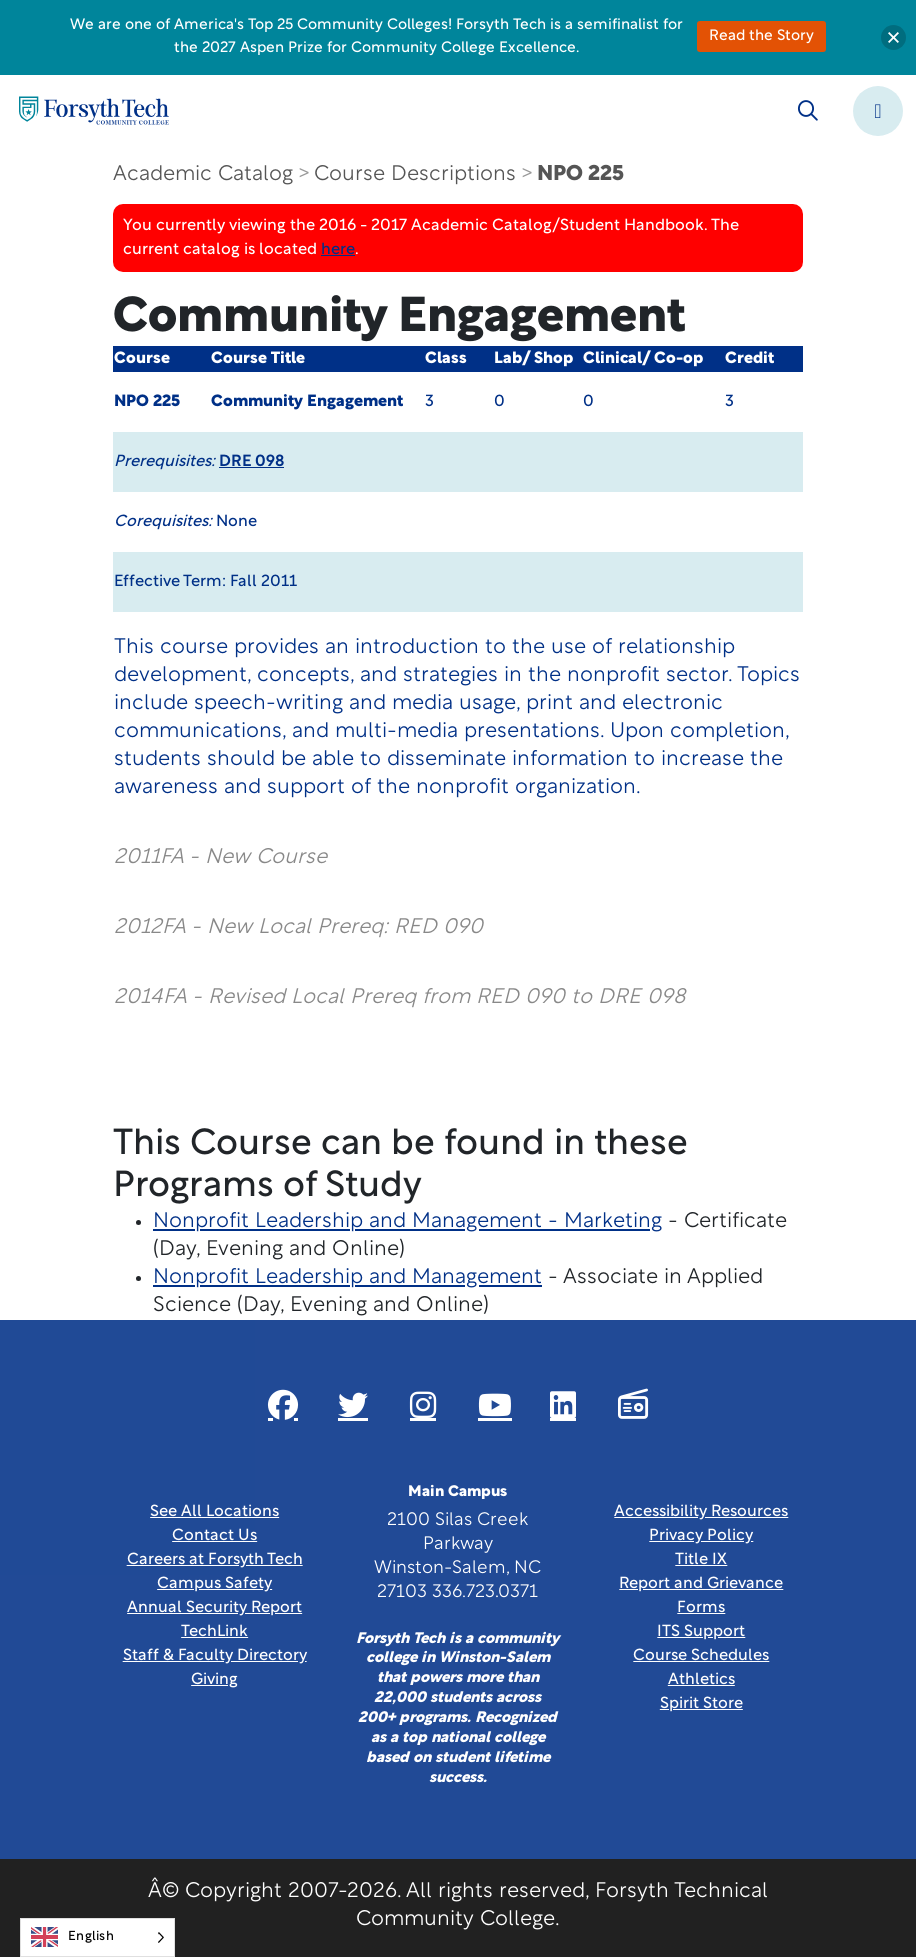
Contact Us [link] (214, 1536)
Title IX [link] (701, 1560)
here (338, 250)
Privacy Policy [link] (701, 1536)
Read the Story (761, 36)
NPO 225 (580, 174)
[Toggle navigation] (878, 111)
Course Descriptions (415, 174)
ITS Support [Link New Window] (701, 1632)
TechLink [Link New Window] (214, 1632)
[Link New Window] (283, 1405)
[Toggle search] (808, 111)
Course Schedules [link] (701, 1656)
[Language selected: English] (97, 1937)
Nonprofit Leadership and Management (347, 1277)
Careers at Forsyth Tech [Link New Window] (215, 1560)
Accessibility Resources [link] (701, 1512)
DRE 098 (251, 462)
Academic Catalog (203, 174)
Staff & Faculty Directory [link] (215, 1656)
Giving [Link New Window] (214, 1680)
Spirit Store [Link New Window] (701, 1704)
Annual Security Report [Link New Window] (214, 1608)
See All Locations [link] (214, 1512)
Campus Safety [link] (214, 1584)
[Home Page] (94, 110)
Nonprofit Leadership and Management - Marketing (407, 1221)
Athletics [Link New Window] (701, 1680)
